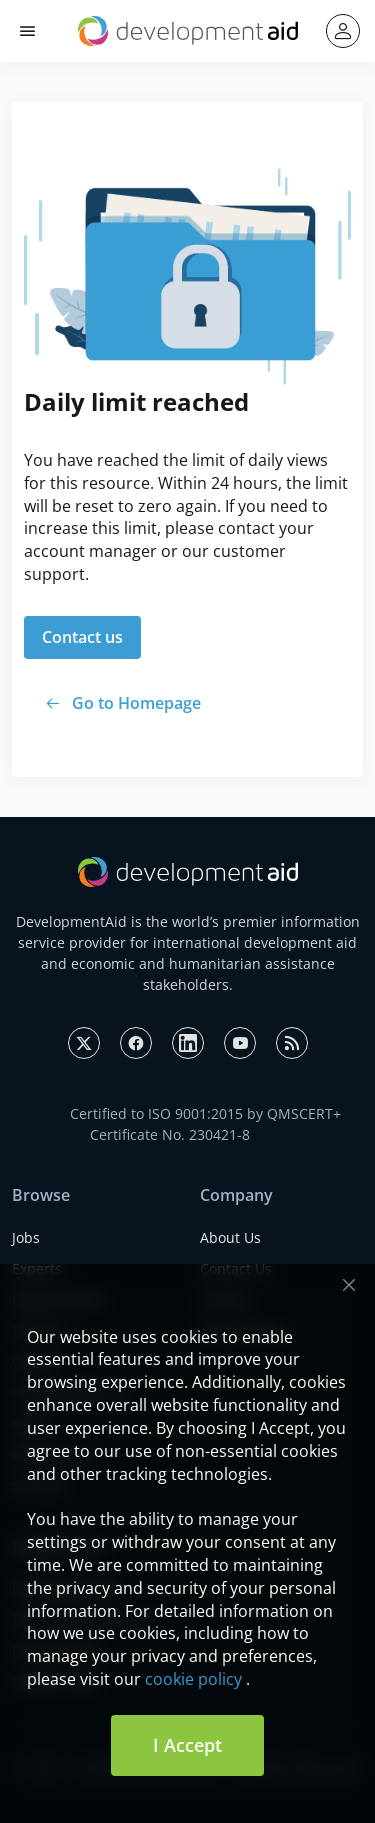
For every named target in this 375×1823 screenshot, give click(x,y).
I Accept (187, 1745)
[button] (27, 31)
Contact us (82, 637)
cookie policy (193, 1679)
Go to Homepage (136, 703)
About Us (230, 1237)
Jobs (26, 1237)
